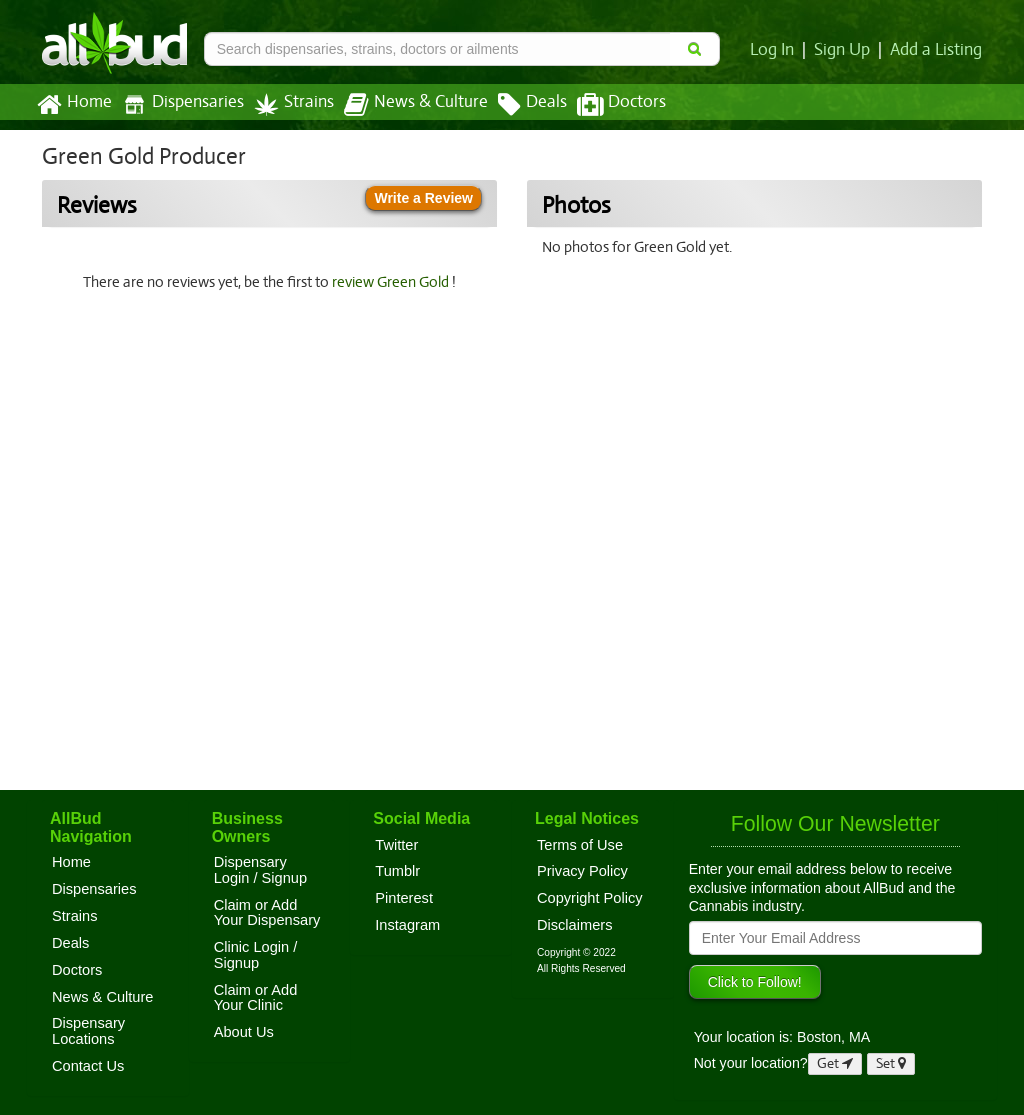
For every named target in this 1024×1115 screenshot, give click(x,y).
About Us (244, 1032)
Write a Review (423, 198)
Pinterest (404, 898)
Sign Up (845, 50)
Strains (287, 104)
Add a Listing (937, 50)
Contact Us (88, 1066)
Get (835, 1063)
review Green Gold (393, 282)
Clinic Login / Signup (256, 955)
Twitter (396, 845)
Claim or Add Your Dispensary (267, 913)
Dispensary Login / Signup (260, 870)
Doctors (604, 105)
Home (73, 105)
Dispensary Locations (88, 1031)
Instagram (407, 925)
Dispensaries (179, 104)
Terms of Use (580, 845)
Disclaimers (575, 925)
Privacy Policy (582, 871)
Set (891, 1063)
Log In (776, 50)
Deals (517, 105)
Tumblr (397, 871)
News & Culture (405, 105)
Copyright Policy (590, 898)
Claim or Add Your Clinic (256, 998)
